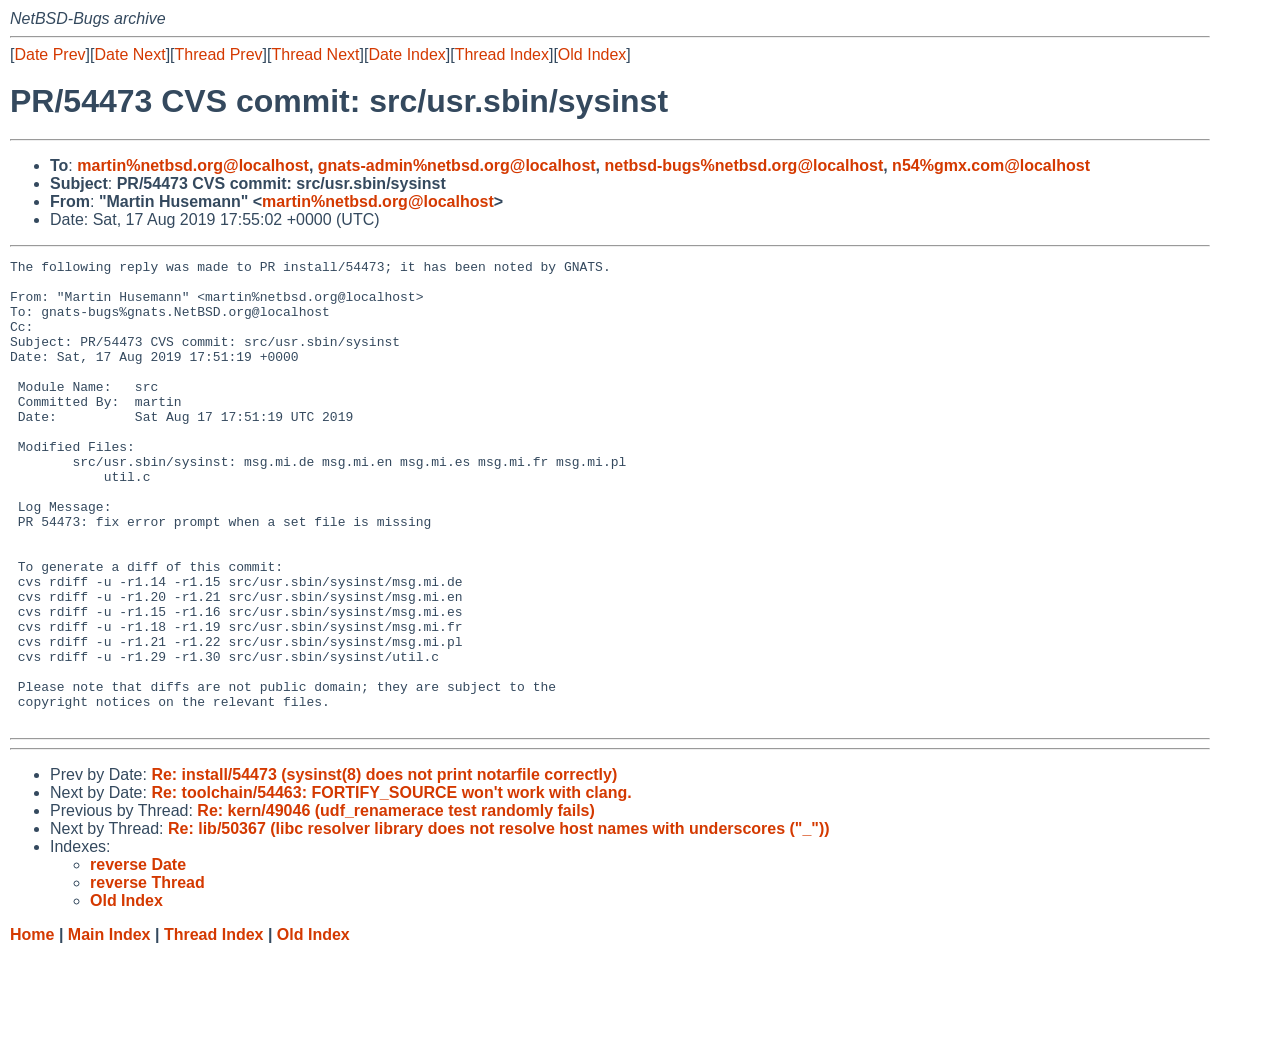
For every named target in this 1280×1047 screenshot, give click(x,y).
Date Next (129, 54)
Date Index (406, 54)
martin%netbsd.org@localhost (193, 165)
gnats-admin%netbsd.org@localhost (457, 165)
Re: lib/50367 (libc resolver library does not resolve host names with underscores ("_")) (499, 921)
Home (32, 1027)
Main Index (109, 1027)
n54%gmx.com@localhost (991, 165)
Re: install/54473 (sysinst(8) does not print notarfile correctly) (384, 867)
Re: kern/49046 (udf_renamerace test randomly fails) (396, 903)
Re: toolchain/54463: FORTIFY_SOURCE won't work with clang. (391, 885)
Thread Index (502, 54)
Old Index (592, 54)
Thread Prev (219, 54)
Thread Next (315, 54)
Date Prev (49, 54)
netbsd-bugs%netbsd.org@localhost (744, 165)
